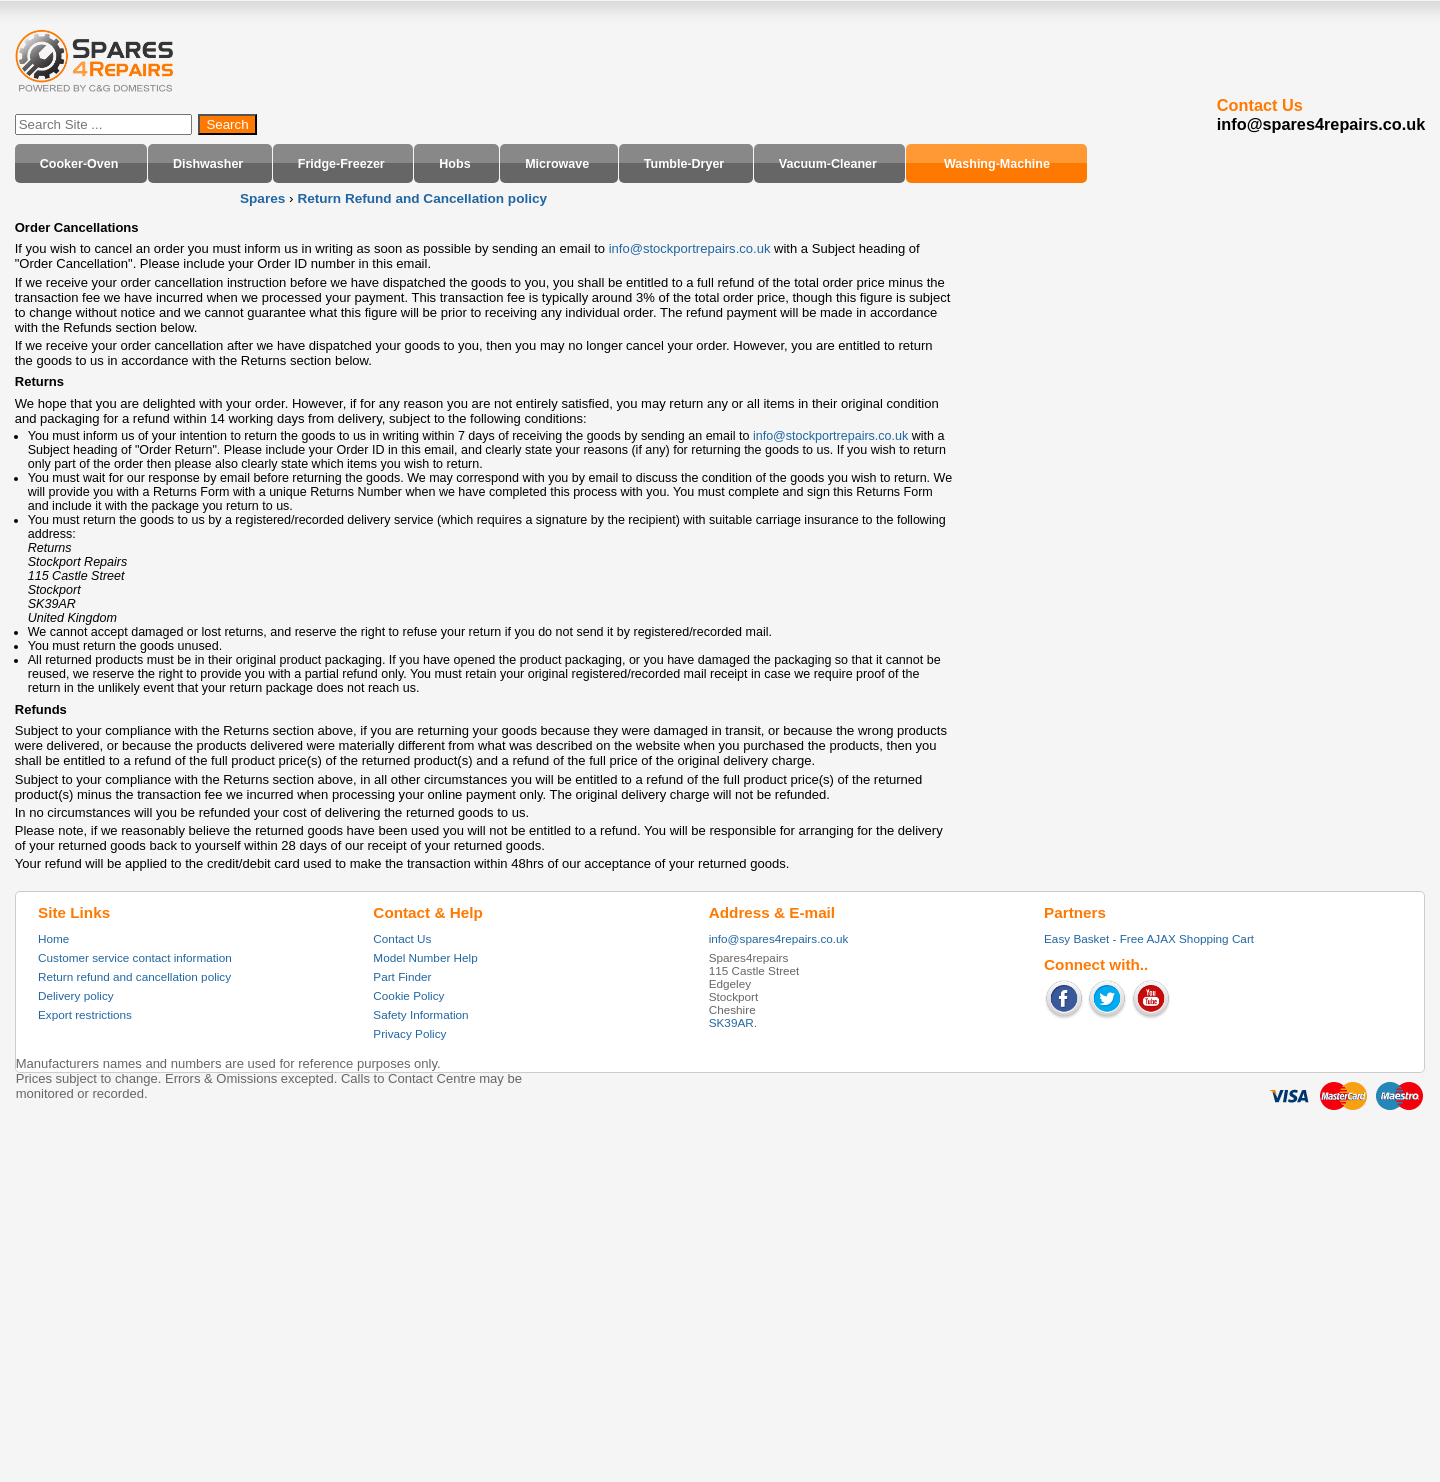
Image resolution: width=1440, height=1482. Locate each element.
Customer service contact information (135, 957)
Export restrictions (85, 1014)
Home (53, 938)
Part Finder (402, 976)
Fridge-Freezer (341, 163)
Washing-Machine (997, 163)
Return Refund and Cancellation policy (422, 198)
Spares (262, 198)
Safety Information (420, 1014)
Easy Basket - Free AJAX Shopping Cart (1149, 938)
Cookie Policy (408, 995)
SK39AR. (733, 1022)
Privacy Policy (409, 1033)
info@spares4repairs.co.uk (779, 938)
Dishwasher (208, 163)
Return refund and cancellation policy (134, 976)
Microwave (557, 163)
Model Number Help (425, 957)
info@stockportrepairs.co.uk (690, 248)
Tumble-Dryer (684, 163)
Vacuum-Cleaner (828, 163)
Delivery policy (76, 995)
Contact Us (402, 938)
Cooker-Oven (79, 163)
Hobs (454, 163)
